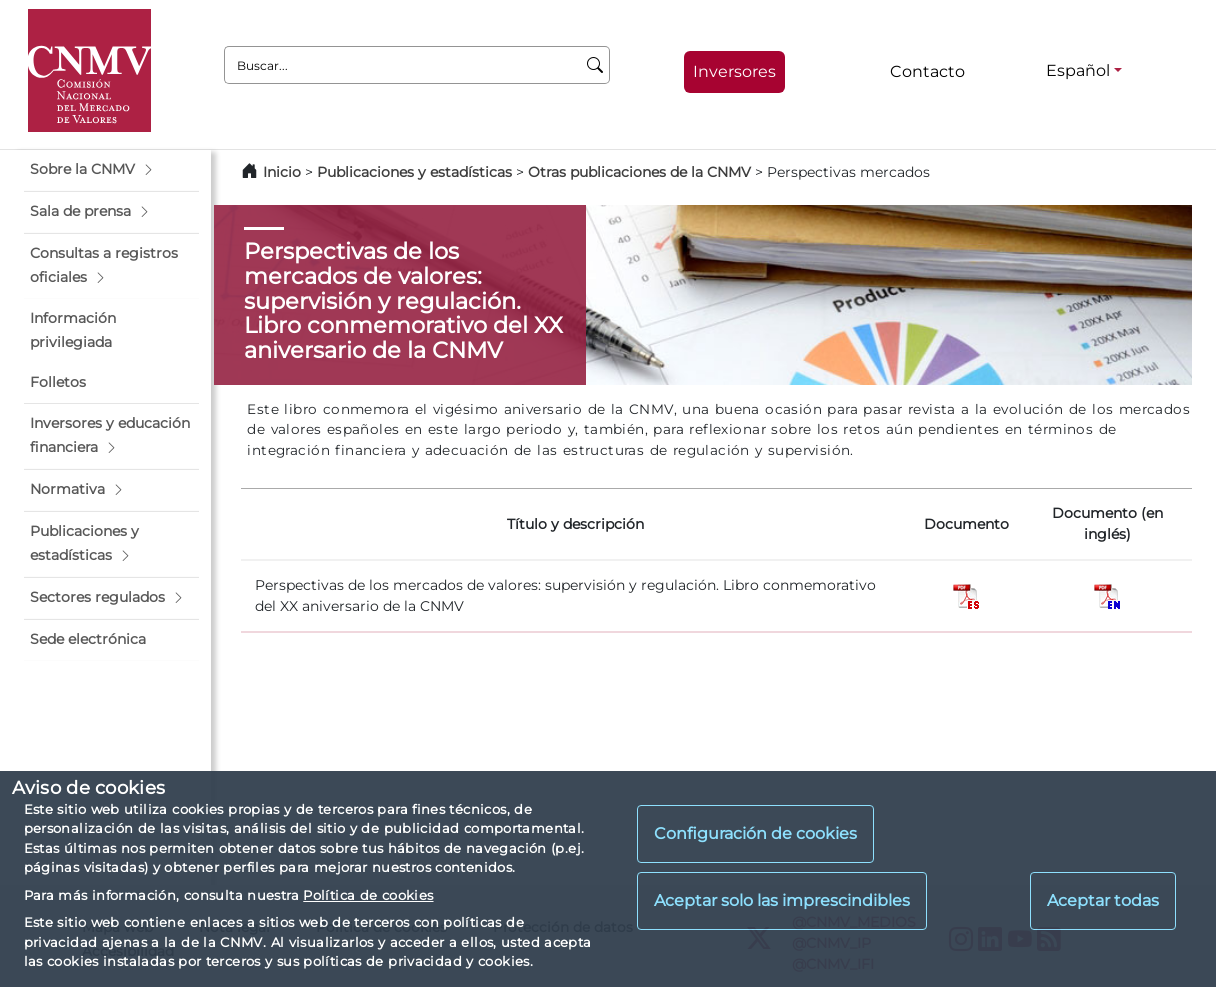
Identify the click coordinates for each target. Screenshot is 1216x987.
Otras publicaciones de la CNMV (639, 172)
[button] (111, 170)
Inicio (282, 172)
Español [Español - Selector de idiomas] (1078, 70)
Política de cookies (368, 895)
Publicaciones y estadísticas (414, 172)
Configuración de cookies (755, 833)
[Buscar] (595, 65)
